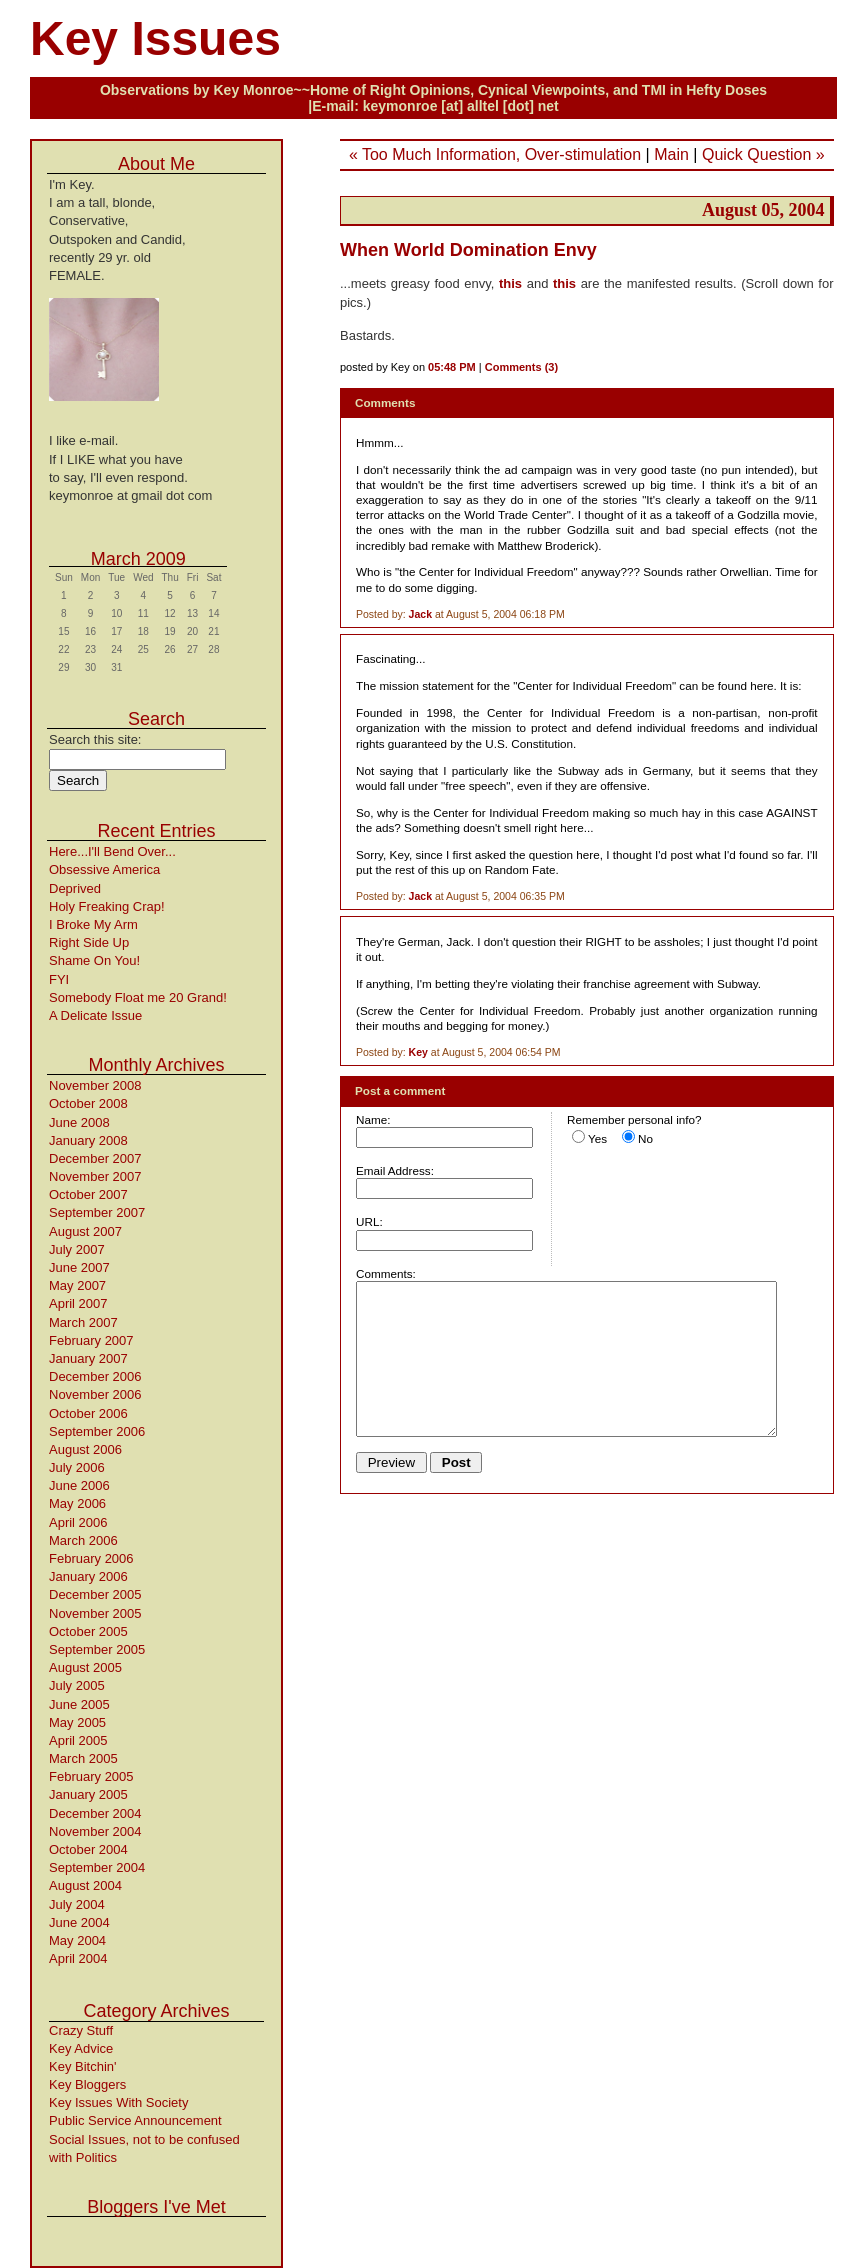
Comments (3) (521, 367)
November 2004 (95, 1831)
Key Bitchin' (83, 2066)
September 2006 (97, 1431)
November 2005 (95, 1613)
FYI (59, 979)
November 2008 (95, 1085)
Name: (373, 1119)
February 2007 (91, 1340)
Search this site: (95, 739)
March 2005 (83, 1758)
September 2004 (97, 1867)
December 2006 (95, 1376)
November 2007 (95, 1176)
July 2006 (77, 1467)
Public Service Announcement (135, 2120)
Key (418, 1052)
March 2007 (83, 1322)
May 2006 (77, 1503)
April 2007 (78, 1303)
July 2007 (77, 1249)
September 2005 (97, 1649)
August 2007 (85, 1231)
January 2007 (88, 1358)
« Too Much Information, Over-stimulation (495, 154)
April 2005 (78, 1740)
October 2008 (88, 1103)
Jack (420, 614)
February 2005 (91, 1776)
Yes (597, 1138)
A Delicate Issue (95, 1015)
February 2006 (91, 1558)
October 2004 (88, 1849)
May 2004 (77, 1940)
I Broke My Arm (93, 924)
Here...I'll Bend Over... (112, 851)
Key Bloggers (87, 2084)
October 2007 (88, 1194)
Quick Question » (763, 154)
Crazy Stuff (81, 2030)
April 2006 (78, 1522)
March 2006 (83, 1540)
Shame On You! (94, 960)
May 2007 (77, 1285)
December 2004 (95, 1813)
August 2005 (85, 1667)
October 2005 (88, 1631)
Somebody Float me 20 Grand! (138, 997)
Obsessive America (104, 869)
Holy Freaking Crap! (107, 906)
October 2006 (88, 1413)
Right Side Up (89, 942)
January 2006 (88, 1576)
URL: (369, 1221)
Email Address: (395, 1170)
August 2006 (85, 1449)
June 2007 (79, 1267)
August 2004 (85, 1885)
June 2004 (79, 1922)
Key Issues (155, 38)
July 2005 (77, 1685)
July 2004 (77, 1904)
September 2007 (97, 1212)
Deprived (75, 888)
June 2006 (79, 1485)
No (645, 1138)
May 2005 (77, 1722)
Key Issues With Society (118, 2102)
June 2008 (79, 1122)
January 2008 (88, 1140)
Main (671, 154)
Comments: (386, 1273)
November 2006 (95, 1394)
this (510, 283)
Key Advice (81, 2048)
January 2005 (88, 1794)
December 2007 (95, 1158)
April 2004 (78, 1958)
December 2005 (95, 1594)
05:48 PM (452, 367)
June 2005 (79, 1704)
